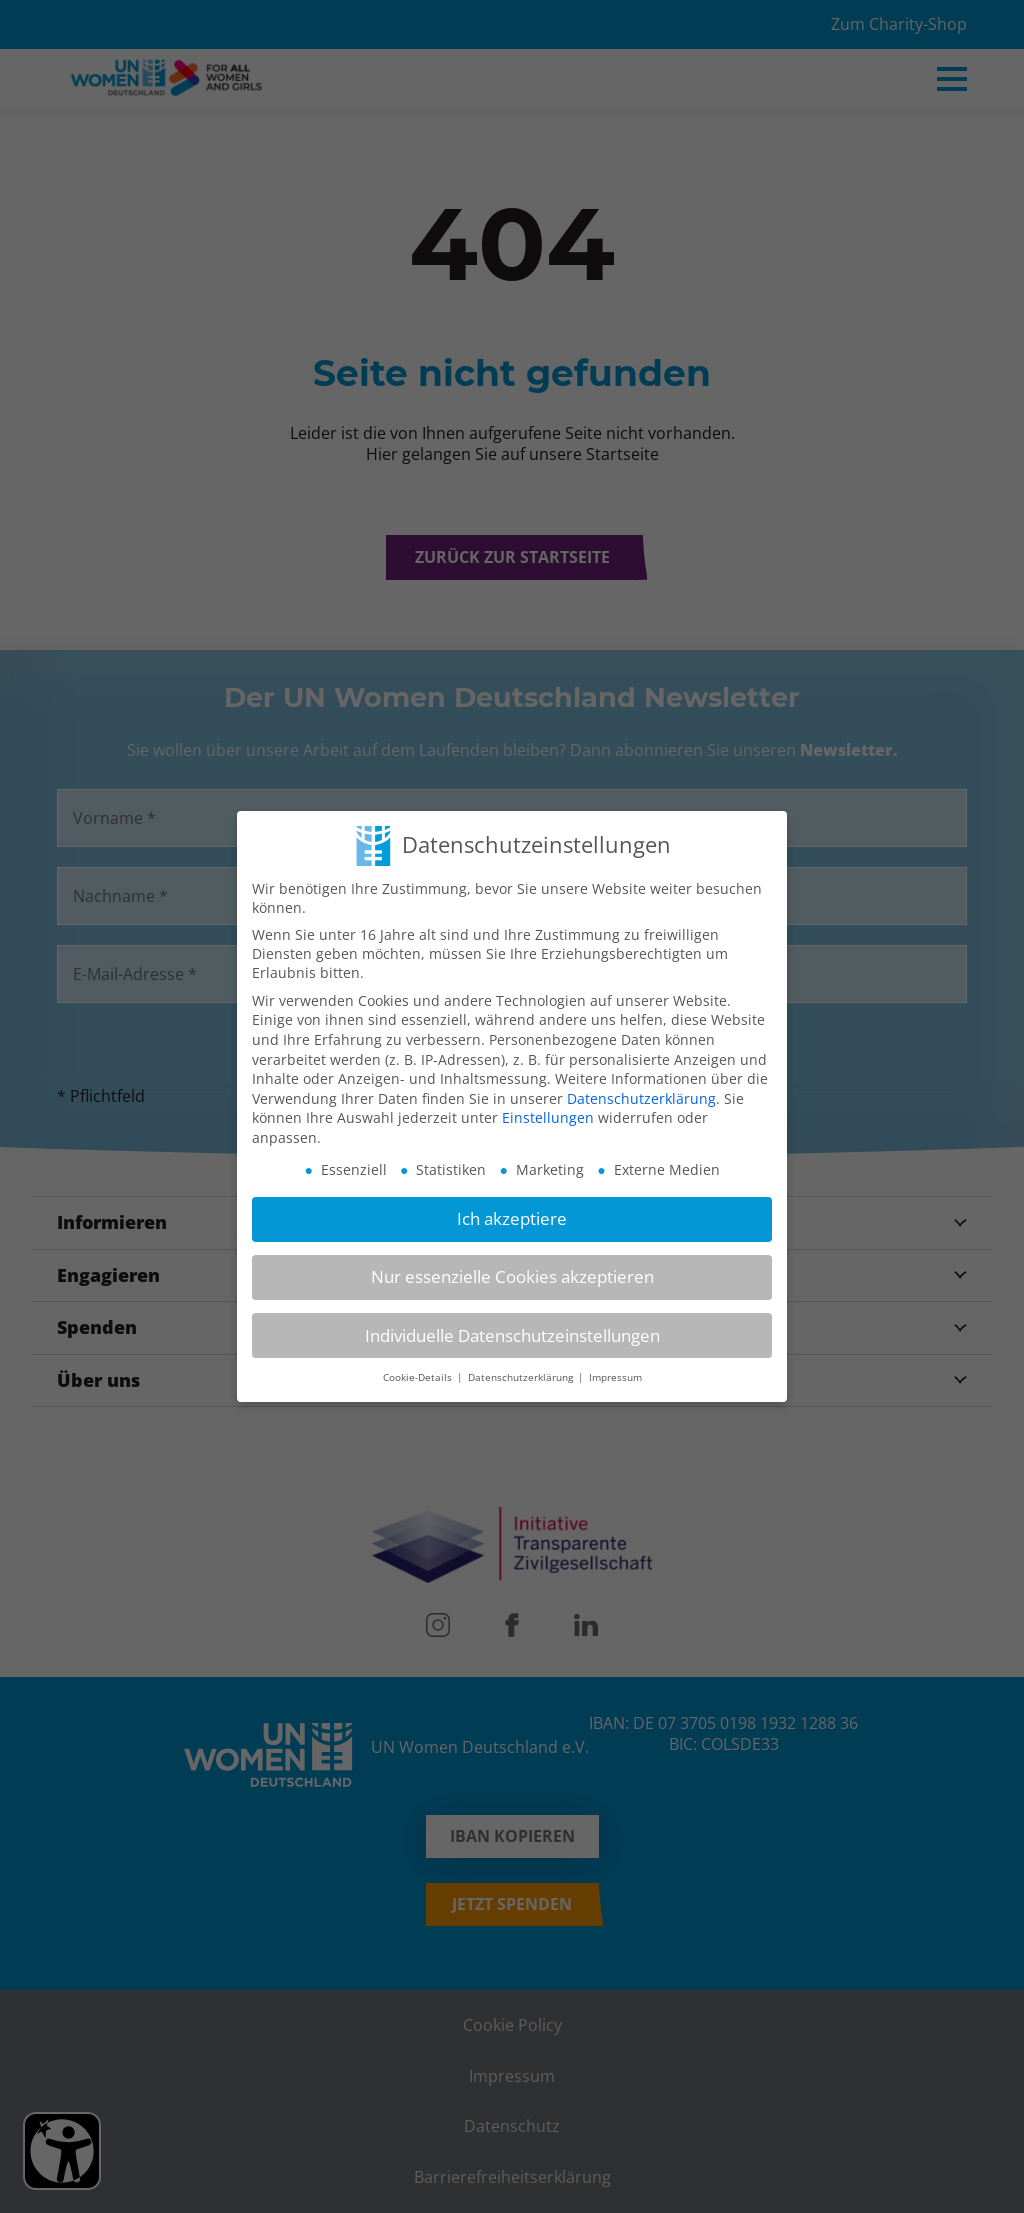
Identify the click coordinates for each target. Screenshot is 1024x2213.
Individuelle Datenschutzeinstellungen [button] (512, 1335)
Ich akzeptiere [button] (512, 1218)
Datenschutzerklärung (641, 1098)
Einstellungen (548, 1117)
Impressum (615, 1377)
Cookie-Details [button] (419, 1377)
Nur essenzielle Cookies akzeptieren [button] (512, 1276)
